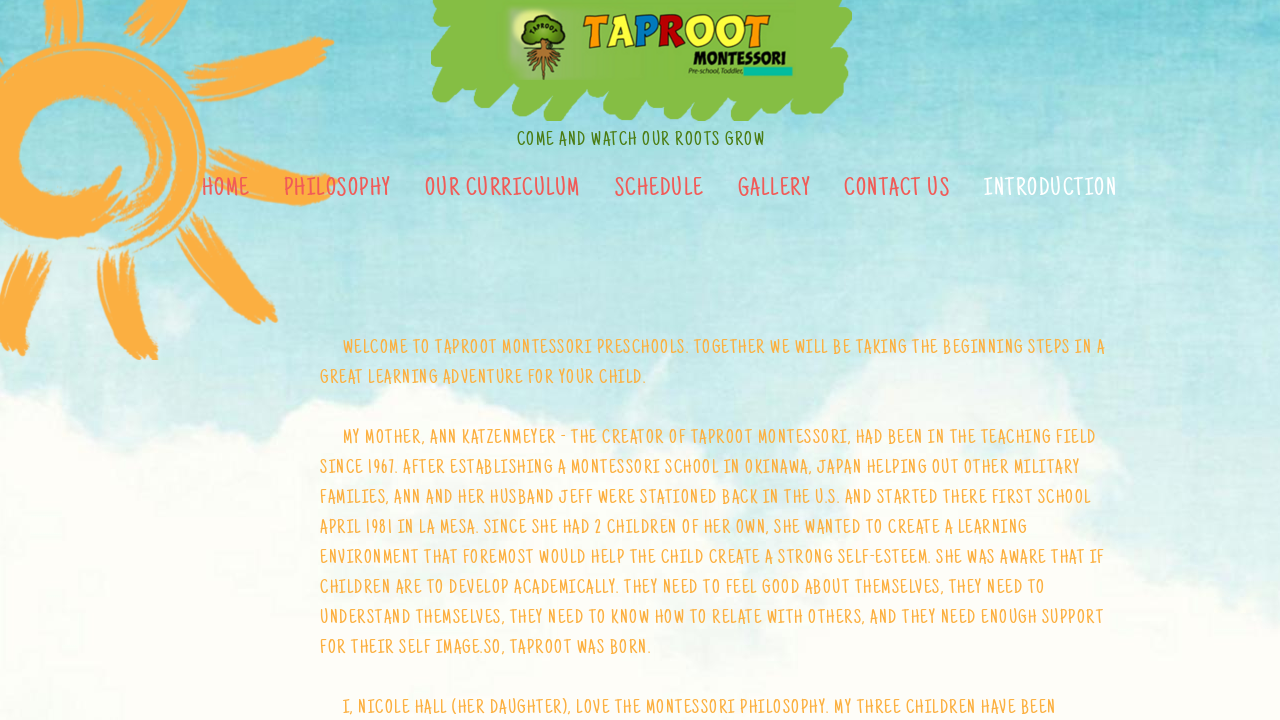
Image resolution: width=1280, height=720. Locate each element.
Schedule (659, 190)
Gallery (774, 190)
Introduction (1050, 190)
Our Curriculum (503, 190)
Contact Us (897, 190)
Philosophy (337, 190)
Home (226, 190)
